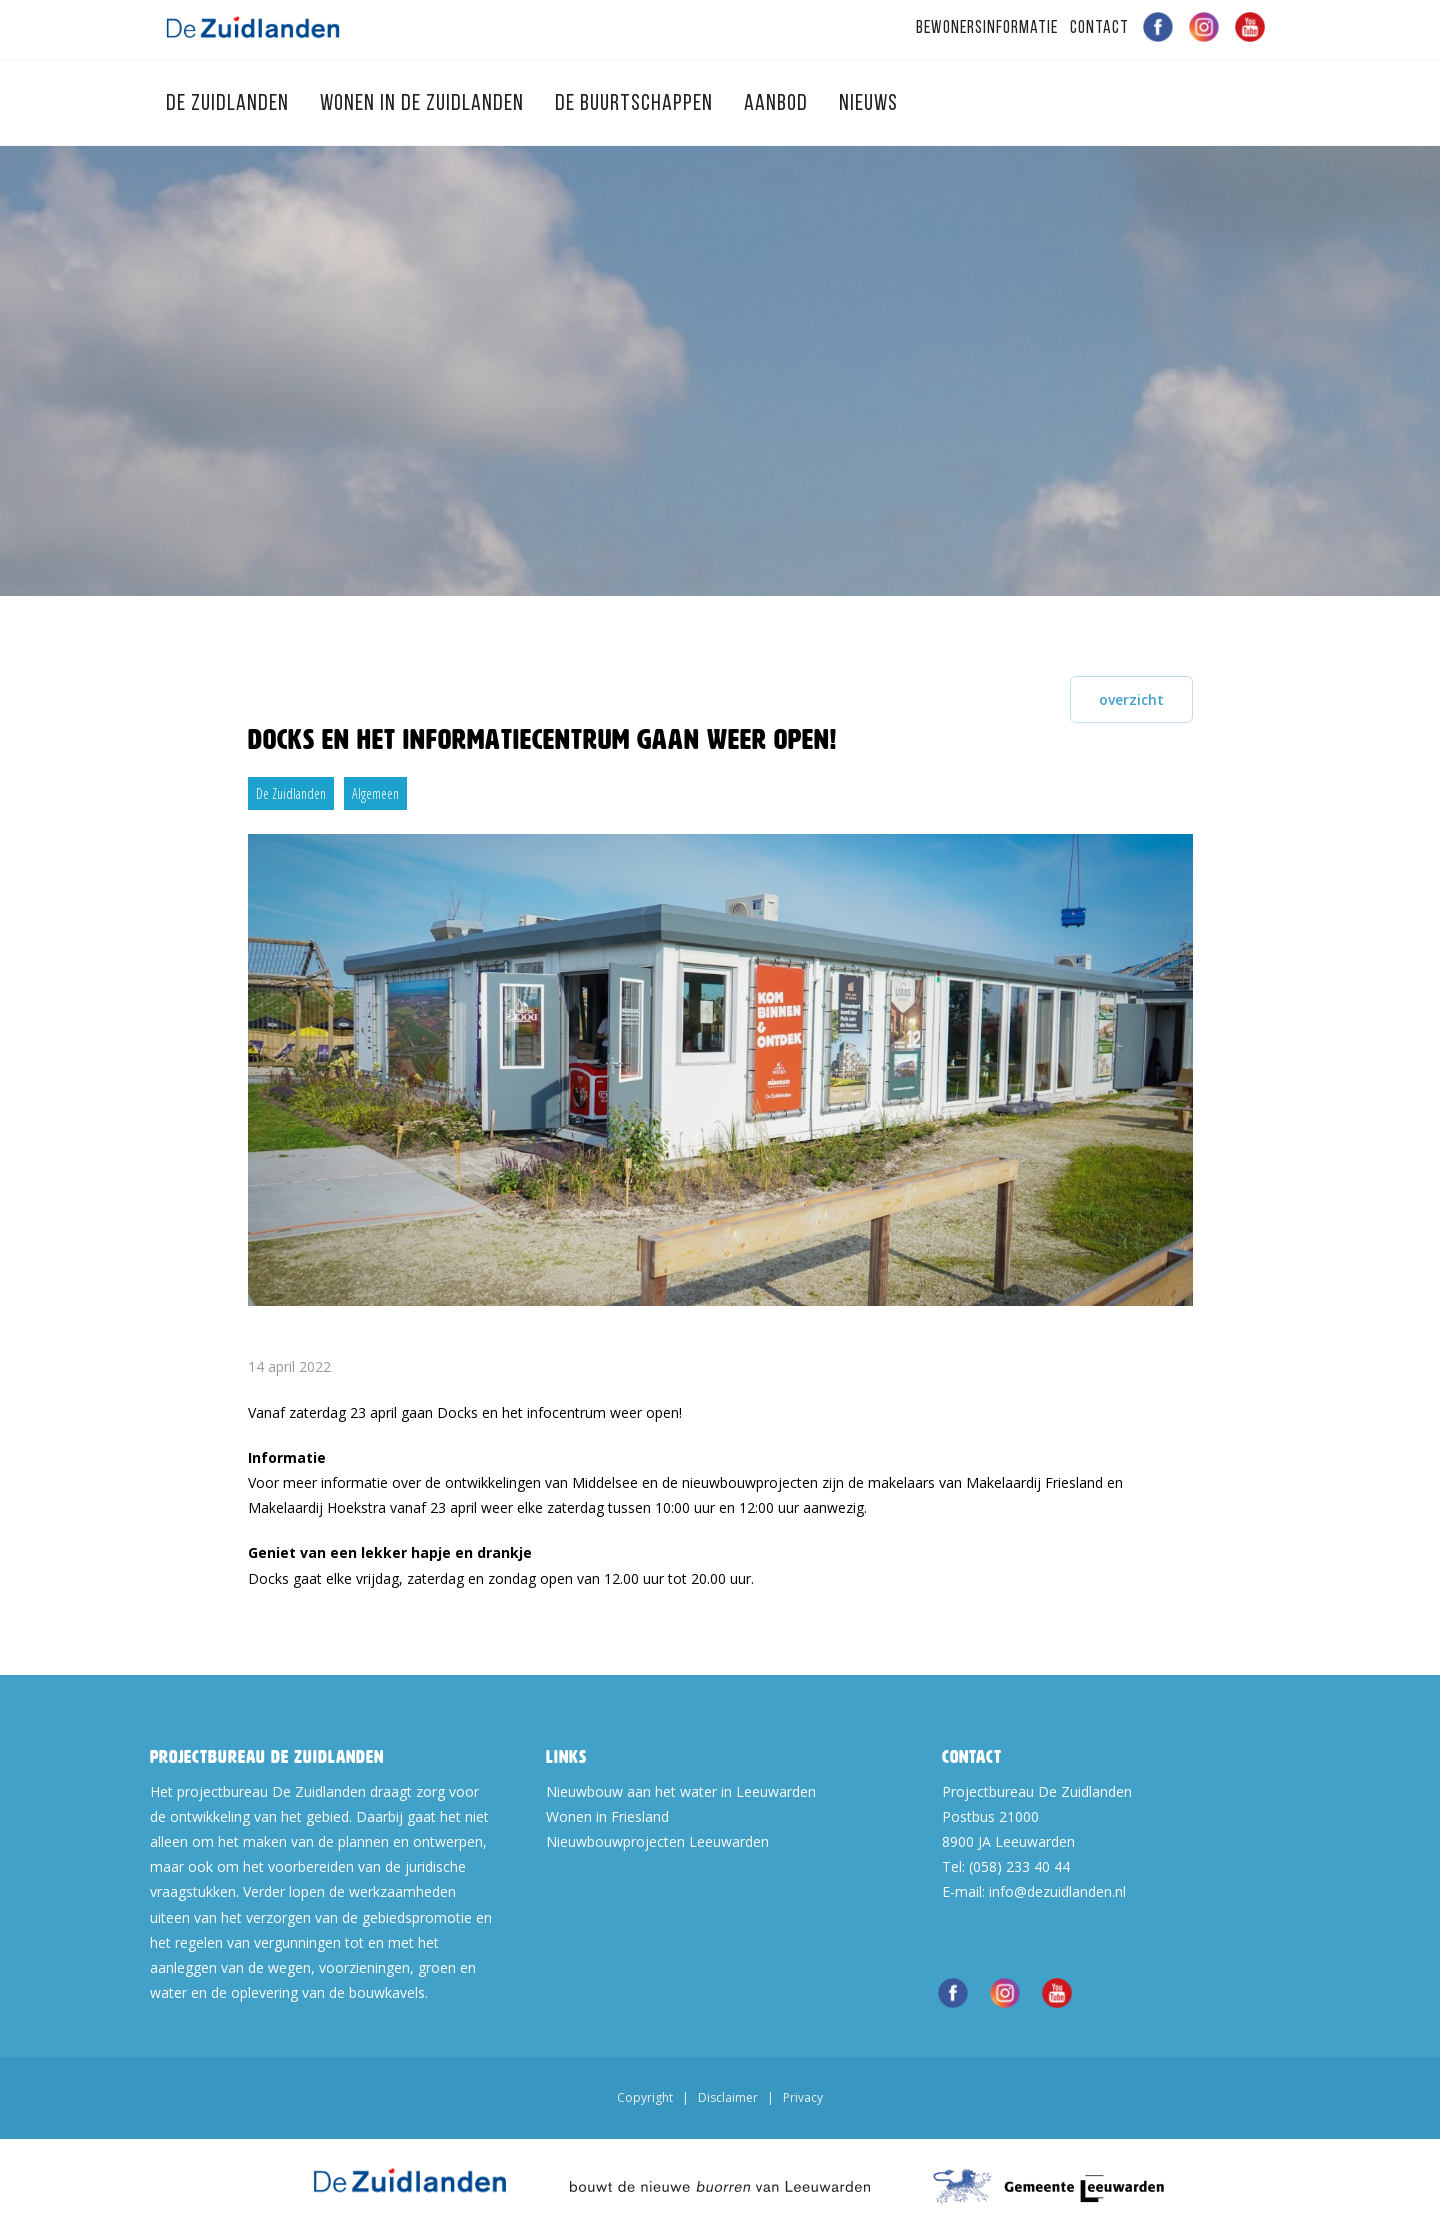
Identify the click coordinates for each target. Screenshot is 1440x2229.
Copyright (645, 2097)
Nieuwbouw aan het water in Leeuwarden (681, 1791)
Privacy (803, 2097)
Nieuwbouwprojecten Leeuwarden (657, 1841)
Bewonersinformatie (987, 28)
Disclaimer (728, 2097)
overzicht (1131, 699)
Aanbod (778, 104)
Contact (1099, 28)
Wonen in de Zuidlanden (424, 104)
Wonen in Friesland (607, 1816)
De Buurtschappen (636, 104)
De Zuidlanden (230, 104)
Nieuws (868, 104)
